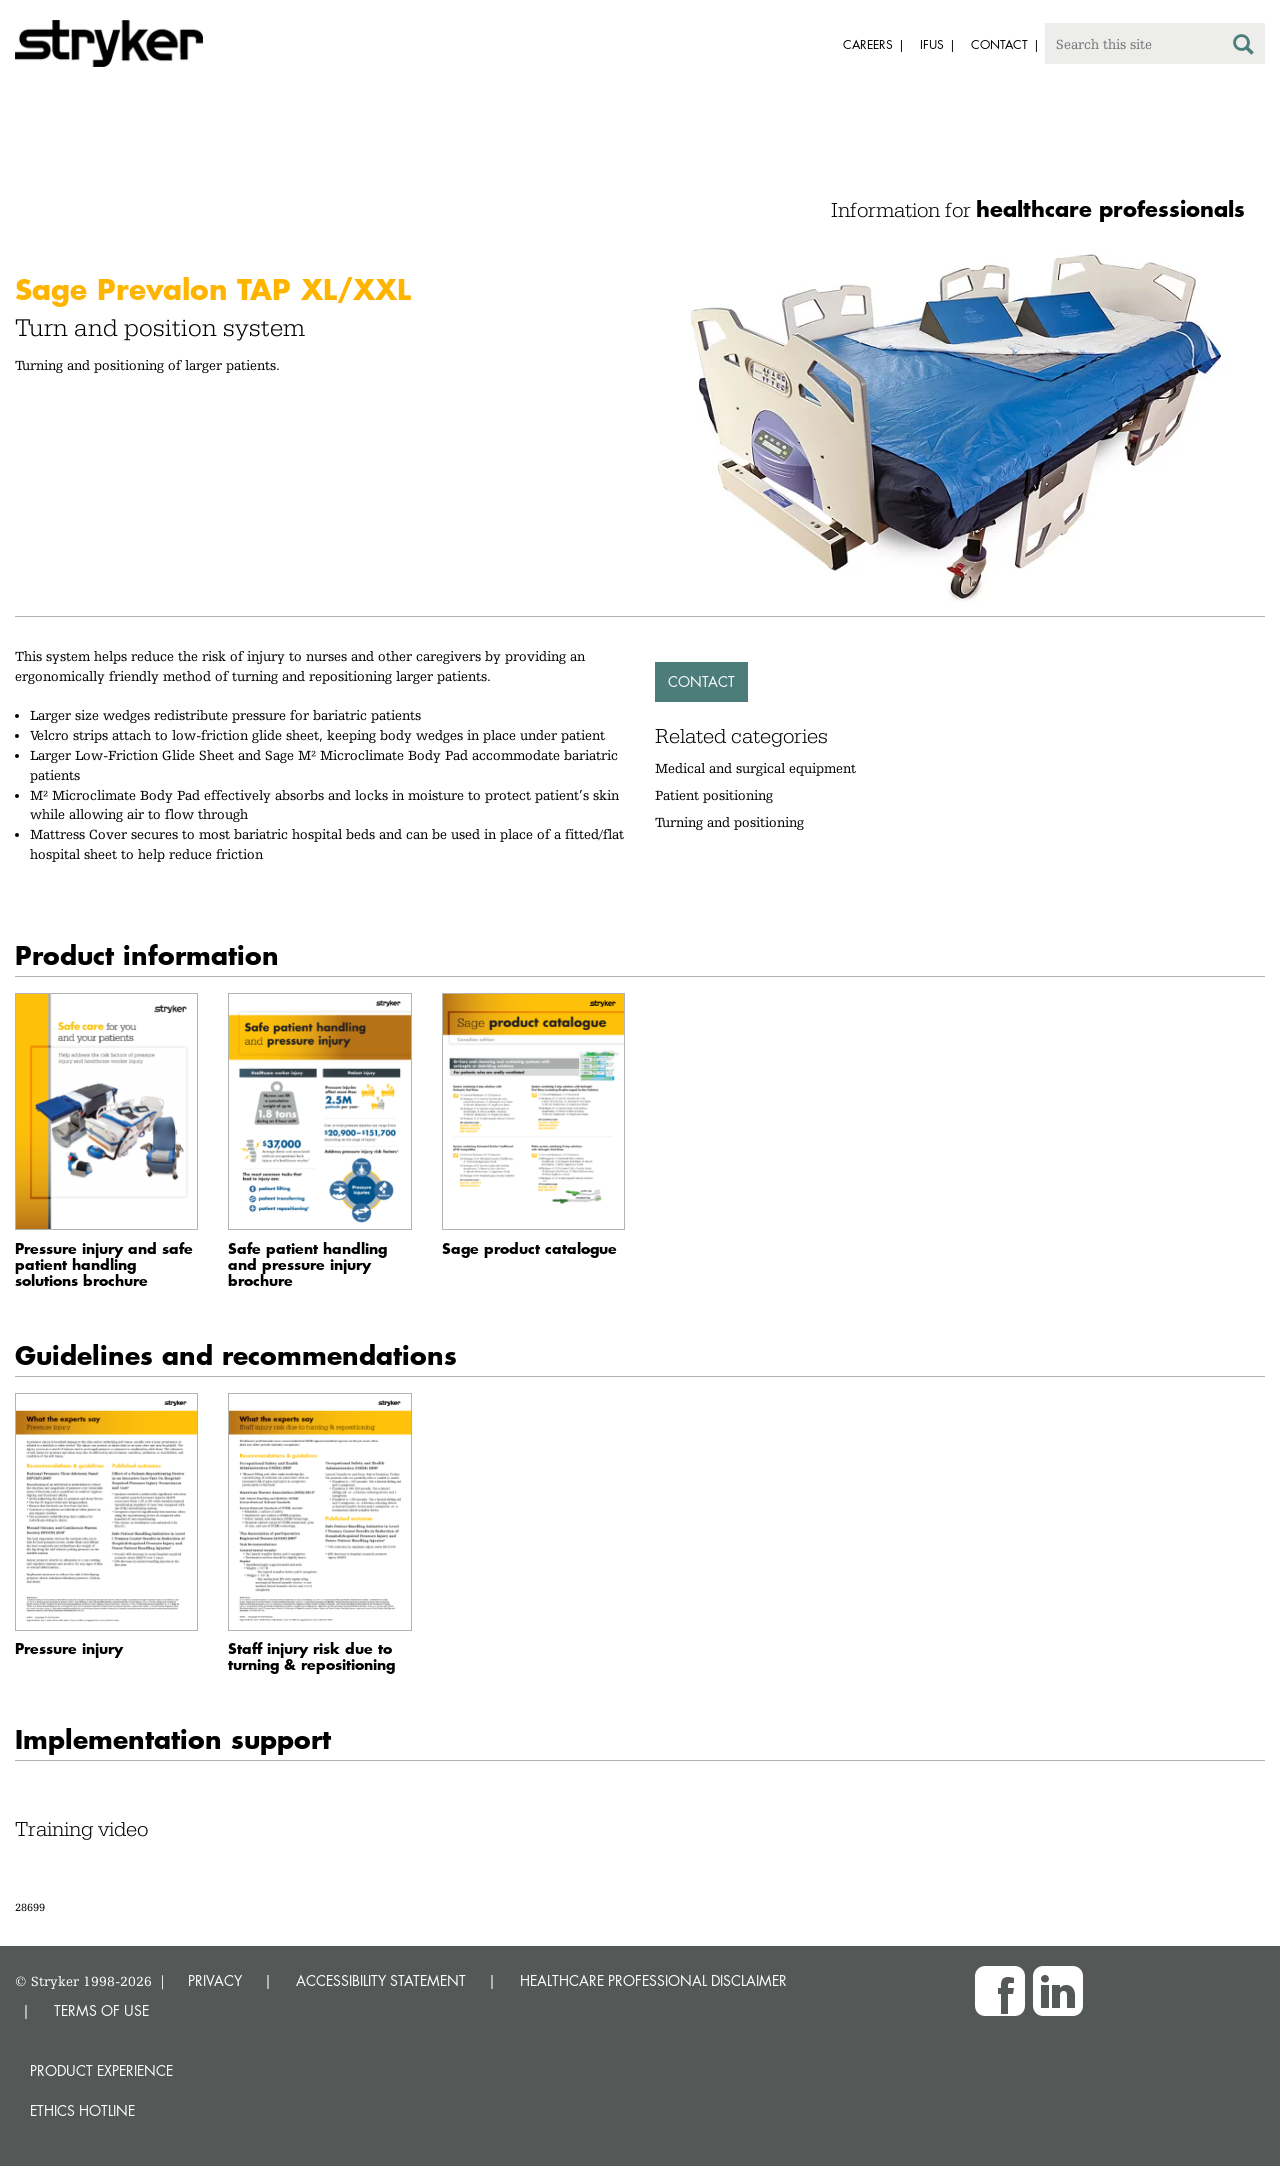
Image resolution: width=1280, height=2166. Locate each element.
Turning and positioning (729, 822)
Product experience (101, 2070)
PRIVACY (215, 1980)
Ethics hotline (82, 2110)
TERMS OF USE (101, 2010)
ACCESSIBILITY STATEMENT (381, 1980)
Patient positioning (714, 795)
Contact (701, 681)
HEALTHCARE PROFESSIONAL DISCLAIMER (653, 1980)
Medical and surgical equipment (755, 768)
